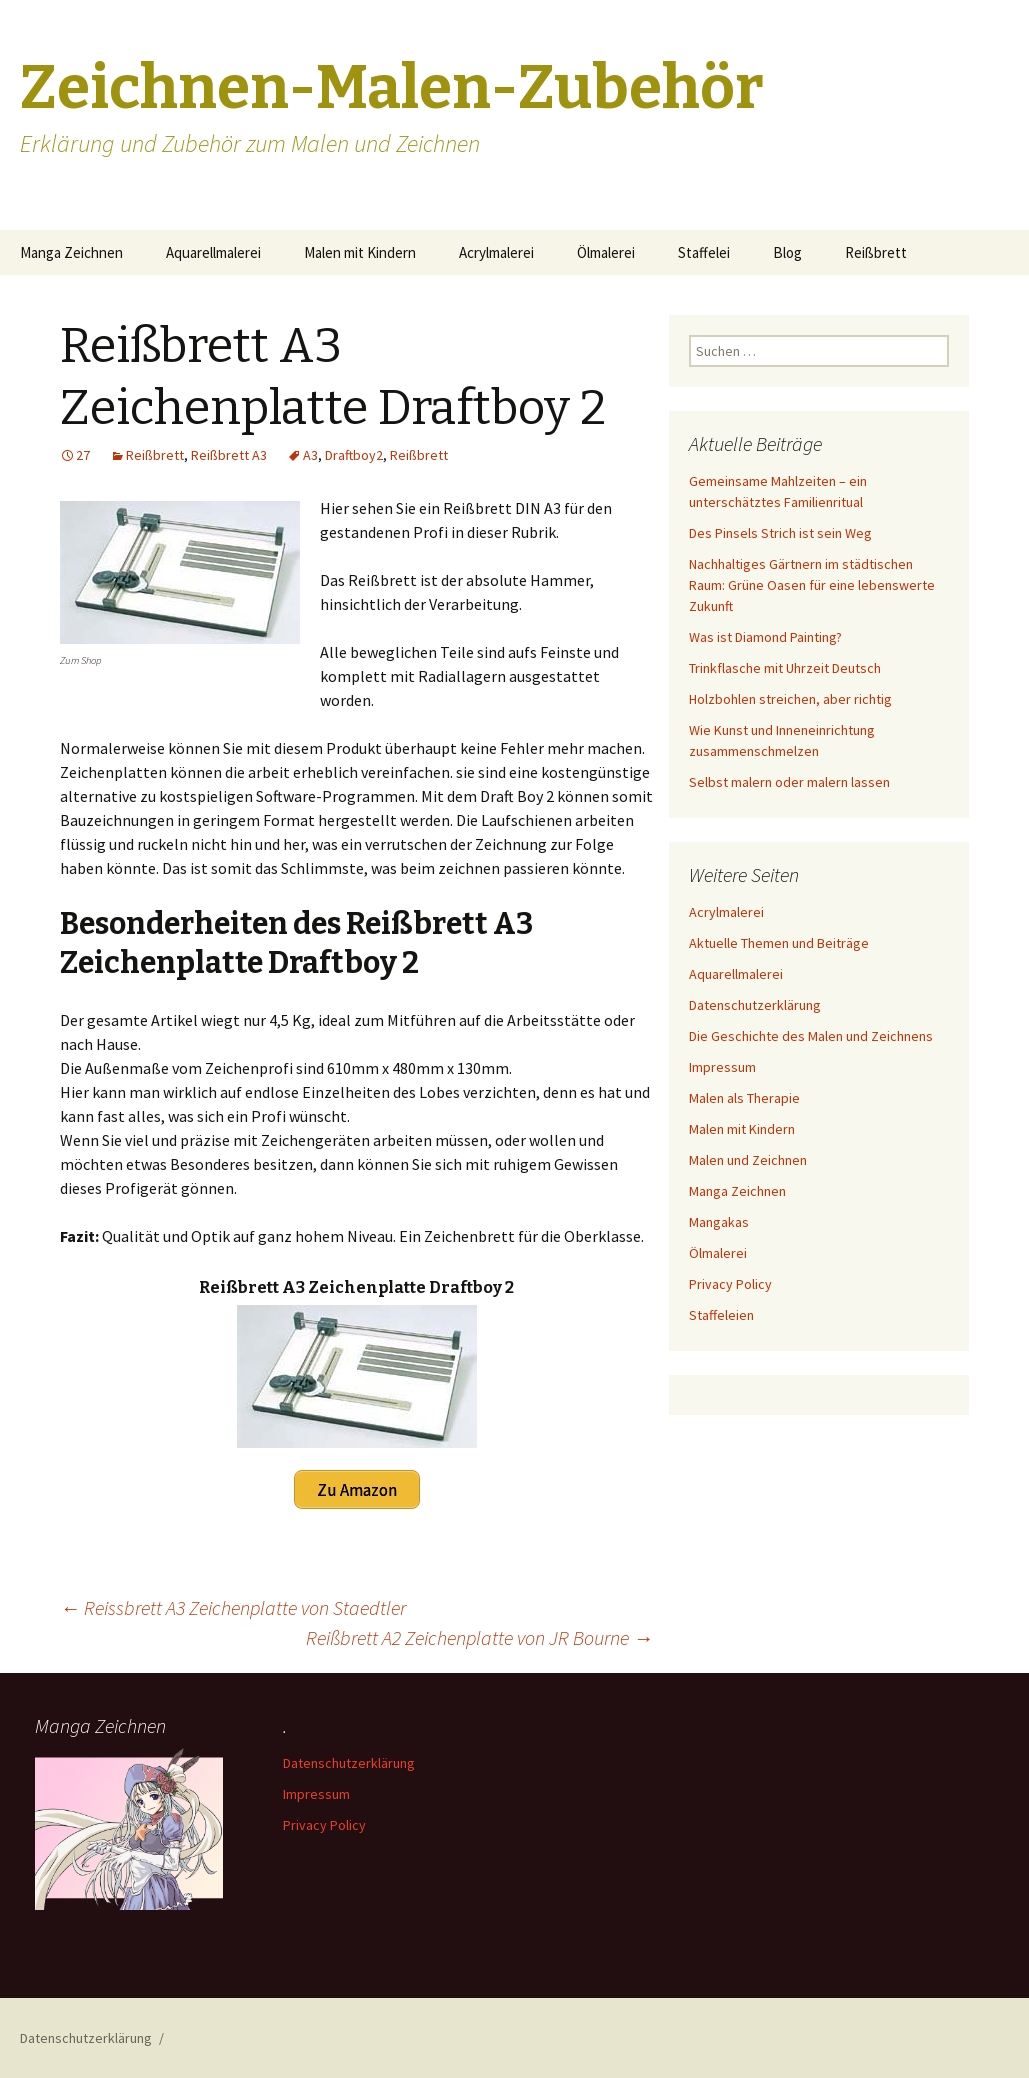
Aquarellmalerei (213, 252)
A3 (310, 455)
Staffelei (704, 252)
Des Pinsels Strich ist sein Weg (780, 533)
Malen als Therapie (744, 1098)
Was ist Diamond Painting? (765, 637)
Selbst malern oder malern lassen (789, 782)
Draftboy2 (354, 455)
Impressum (722, 1067)
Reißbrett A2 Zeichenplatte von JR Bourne (479, 1636)
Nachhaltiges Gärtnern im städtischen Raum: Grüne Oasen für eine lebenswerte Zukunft (812, 585)
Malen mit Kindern (360, 252)
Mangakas (719, 1222)
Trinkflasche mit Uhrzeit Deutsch (785, 668)
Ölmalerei (606, 252)
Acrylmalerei (496, 252)
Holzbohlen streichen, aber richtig (790, 699)
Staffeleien (721, 1315)
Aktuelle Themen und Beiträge (779, 943)
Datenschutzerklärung (755, 1005)
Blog (787, 252)
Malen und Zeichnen (748, 1160)
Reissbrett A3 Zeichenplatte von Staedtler (233, 1606)
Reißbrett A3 (229, 455)
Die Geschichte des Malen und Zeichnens (811, 1036)
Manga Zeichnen (71, 252)
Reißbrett (876, 252)
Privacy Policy (730, 1284)
